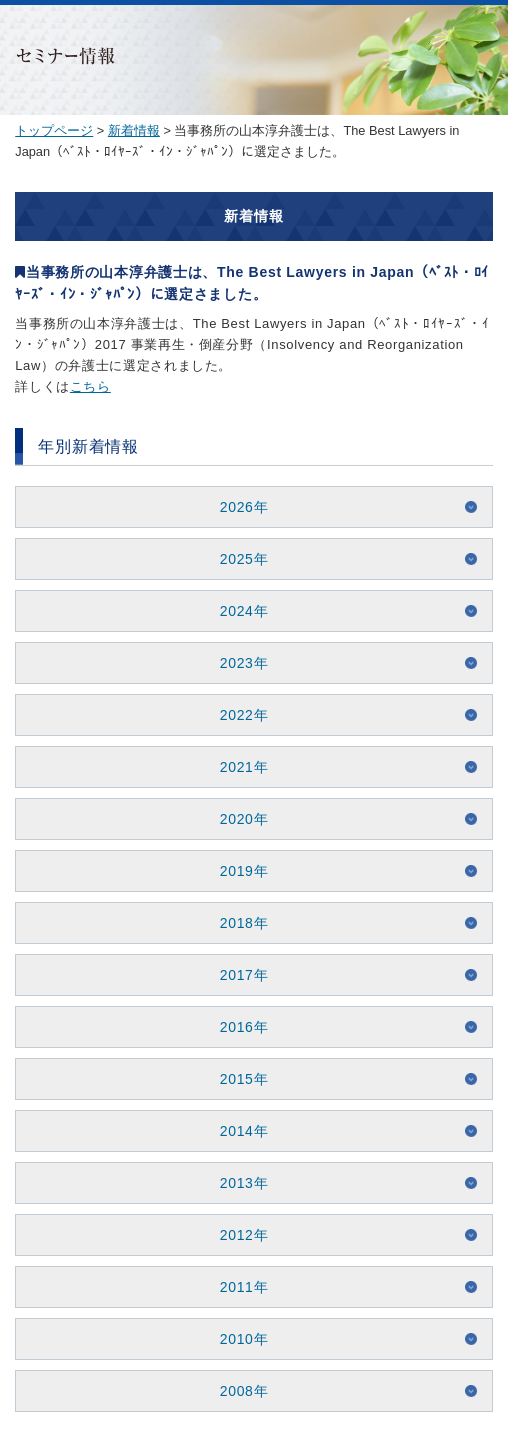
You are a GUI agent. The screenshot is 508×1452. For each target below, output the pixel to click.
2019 (237, 871)
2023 (237, 663)
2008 (237, 1391)
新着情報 (134, 130)
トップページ (54, 130)
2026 (237, 507)
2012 (237, 1235)
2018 (237, 923)
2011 (237, 1287)
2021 (237, 767)
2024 (237, 611)
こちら (90, 386)
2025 (237, 559)
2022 (237, 715)
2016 (237, 1027)
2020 (237, 819)
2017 (237, 975)
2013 (237, 1183)
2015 (237, 1079)
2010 (237, 1339)
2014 (237, 1131)
